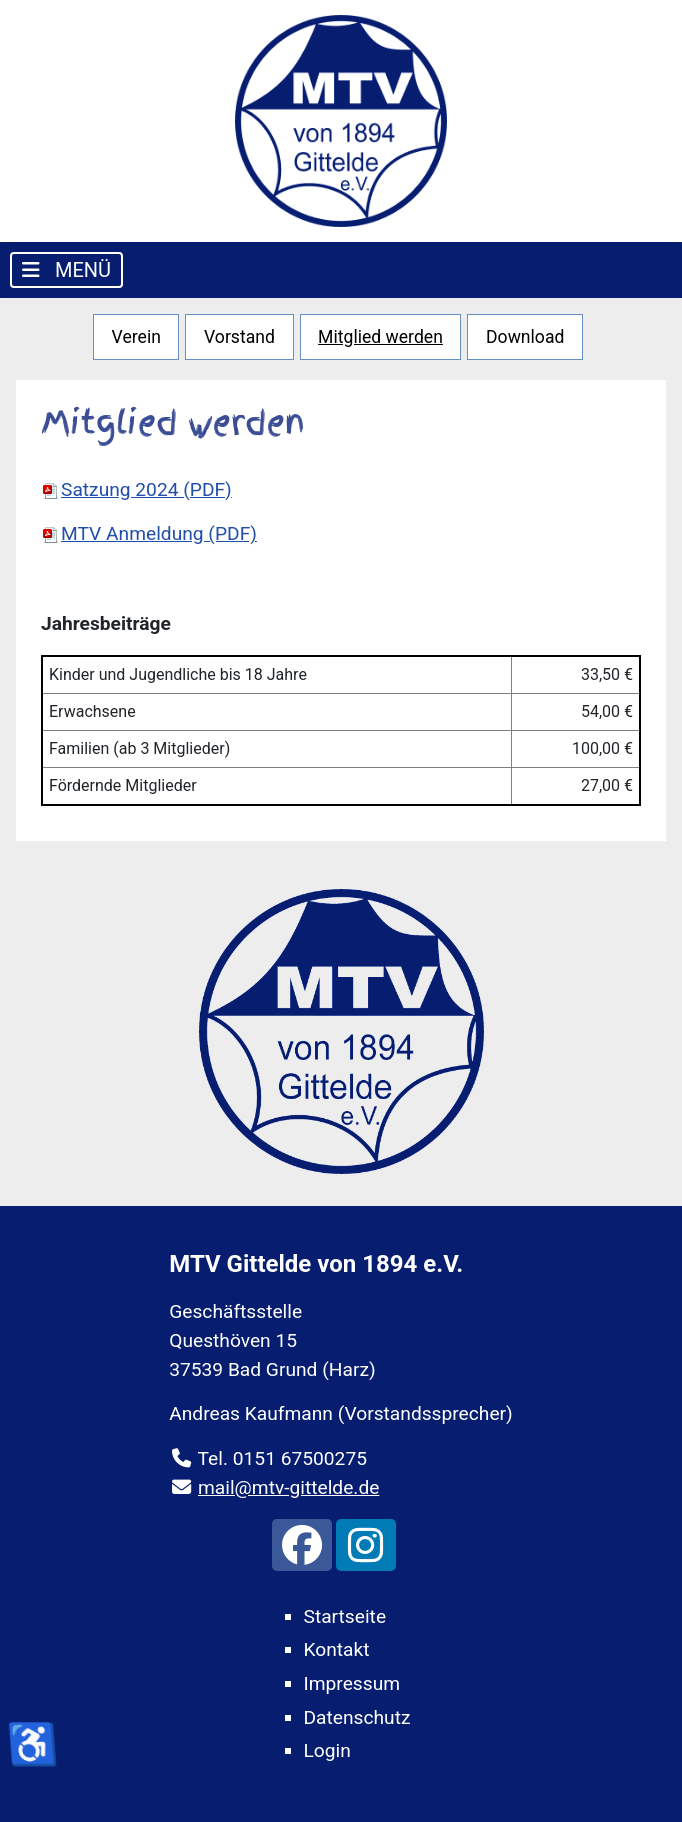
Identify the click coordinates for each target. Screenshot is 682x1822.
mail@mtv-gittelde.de (288, 1487)
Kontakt (337, 1649)
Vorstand (239, 337)
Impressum (352, 1683)
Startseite (345, 1616)
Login (327, 1750)
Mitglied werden (380, 337)
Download (525, 337)
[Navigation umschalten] (66, 270)
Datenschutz (357, 1717)
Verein (136, 337)
